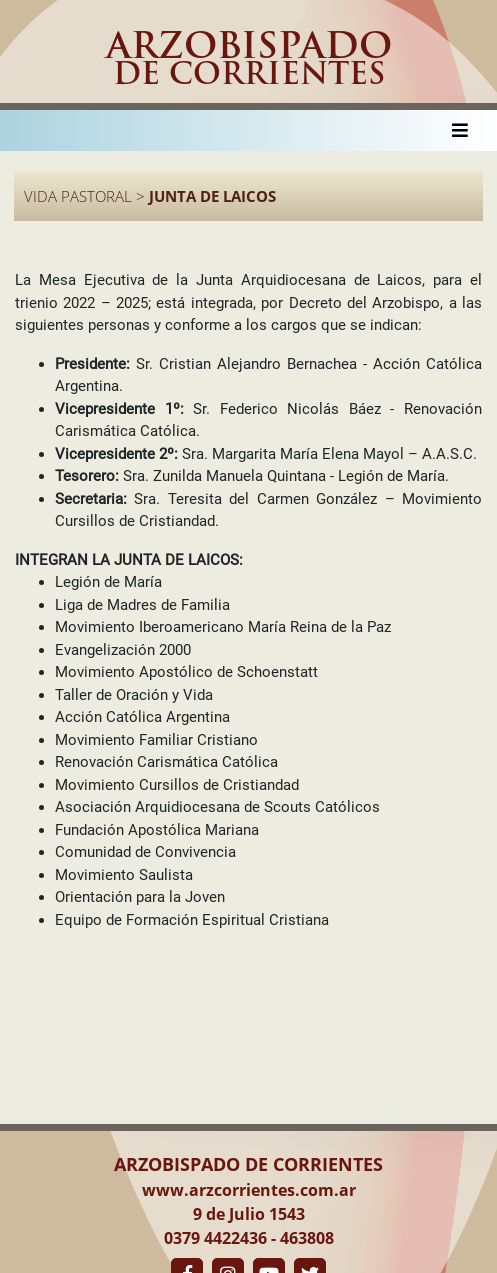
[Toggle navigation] (460, 130)
